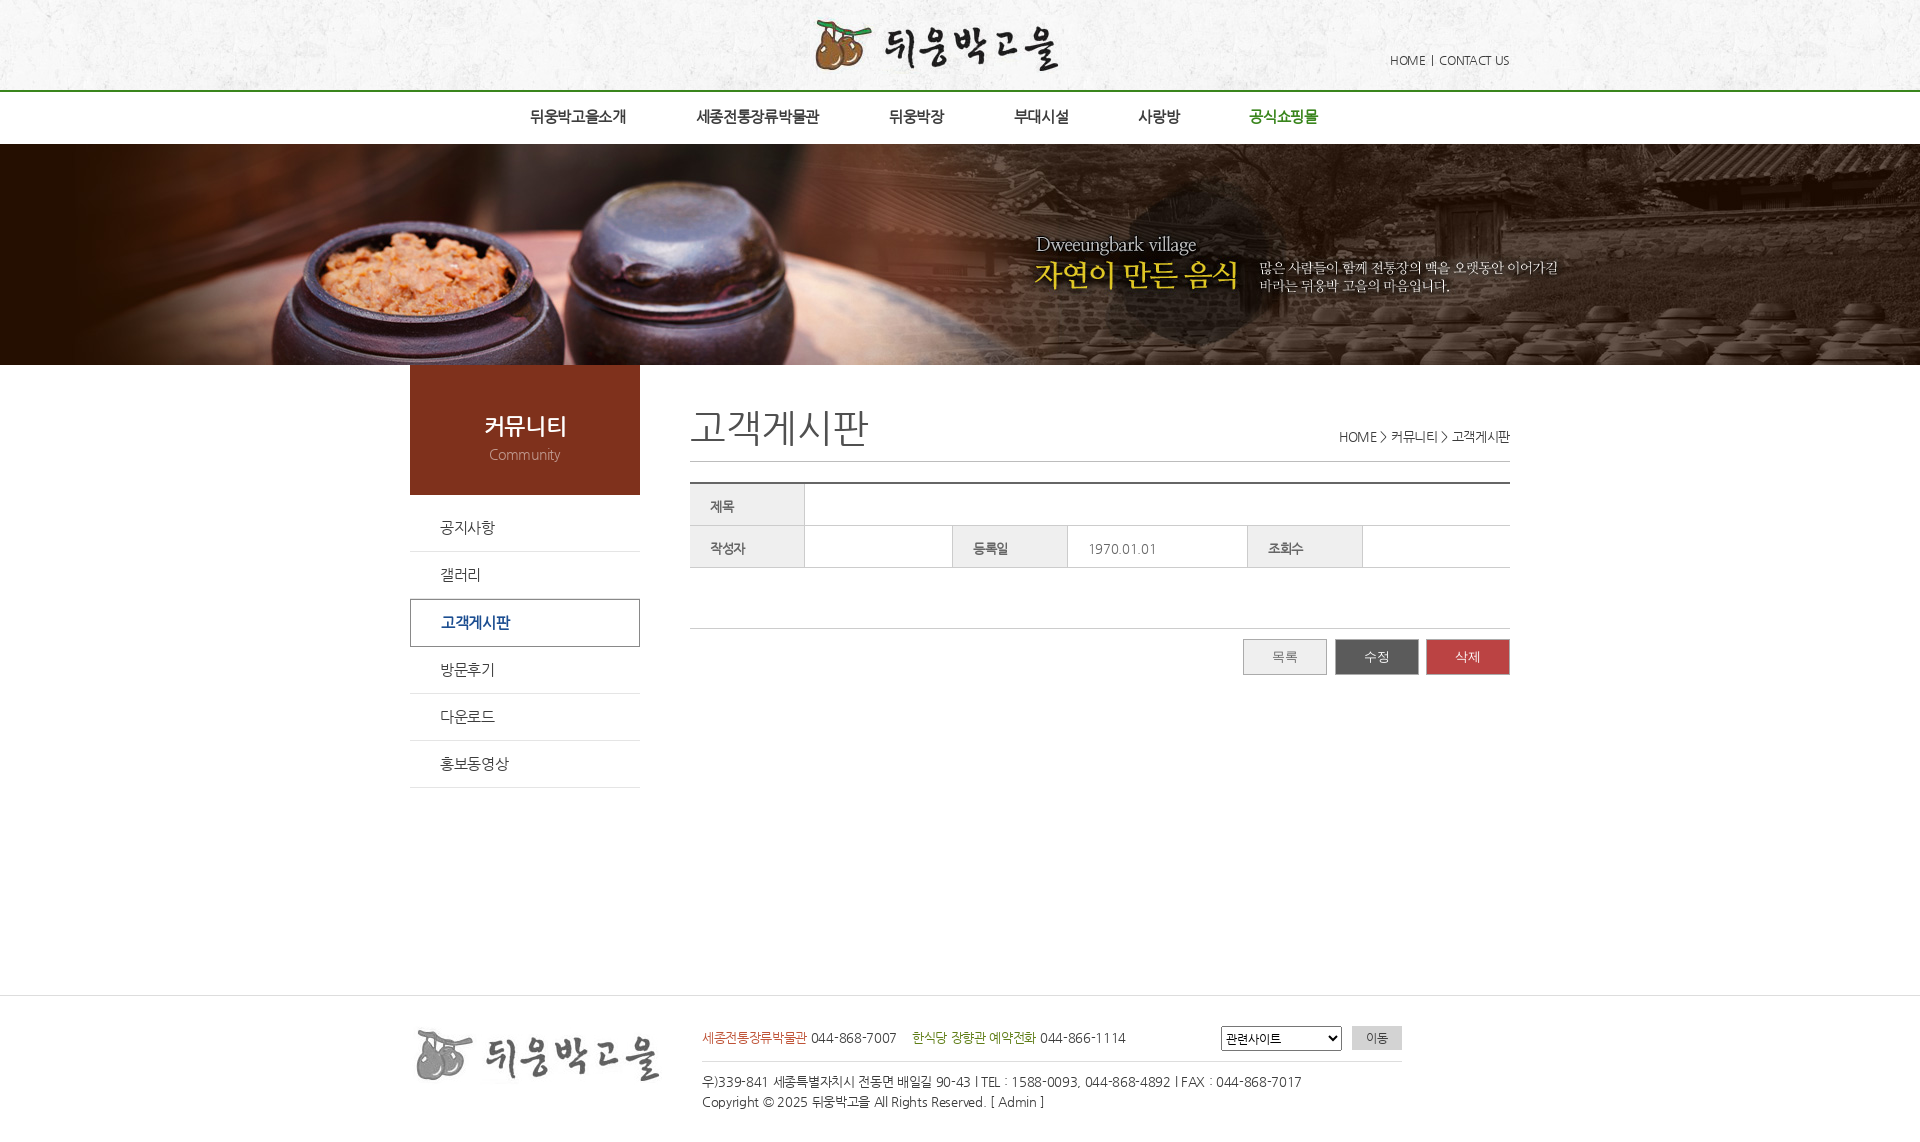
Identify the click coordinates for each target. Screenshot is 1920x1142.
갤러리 (460, 574)
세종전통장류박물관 (757, 116)
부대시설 (1041, 116)
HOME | (1414, 60)
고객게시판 (475, 622)
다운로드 (467, 716)
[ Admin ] (1017, 1101)
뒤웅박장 (916, 116)
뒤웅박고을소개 (578, 116)
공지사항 (467, 527)
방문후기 (467, 669)
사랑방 (1158, 116)
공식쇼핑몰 (1283, 116)
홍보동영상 (474, 763)
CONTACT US (1474, 60)
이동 (1376, 1038)
